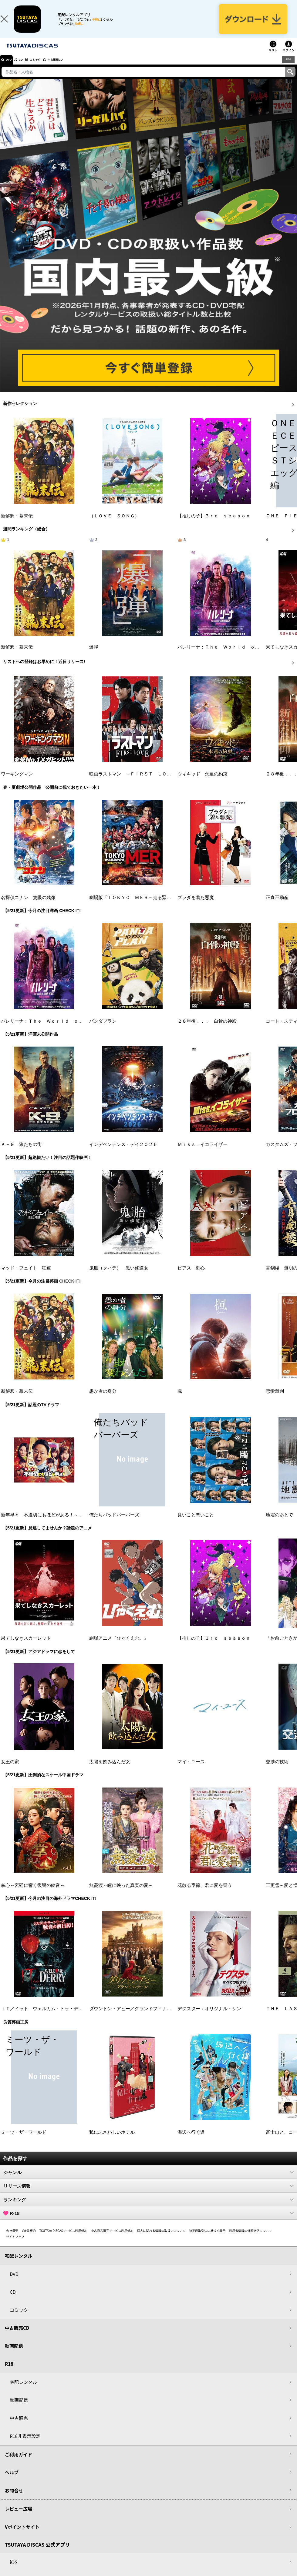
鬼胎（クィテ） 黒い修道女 (118, 1277)
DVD (11, 69)
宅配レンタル (23, 2391)
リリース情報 (148, 2195)
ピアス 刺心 (191, 1277)
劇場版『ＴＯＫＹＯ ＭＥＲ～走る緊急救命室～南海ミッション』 (157, 907)
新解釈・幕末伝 (17, 525)
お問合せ (14, 2500)
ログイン (288, 59)
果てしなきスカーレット (26, 1647)
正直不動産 (277, 907)
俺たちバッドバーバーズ (114, 1524)
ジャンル (148, 2181)
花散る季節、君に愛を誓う (204, 1894)
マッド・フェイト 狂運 (26, 1277)
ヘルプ (12, 2481)
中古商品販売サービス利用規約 (112, 2240)
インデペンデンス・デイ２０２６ (123, 1153)
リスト (273, 59)
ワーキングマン (17, 783)
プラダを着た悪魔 (195, 907)
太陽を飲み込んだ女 (109, 1771)
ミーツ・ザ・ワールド (23, 2141)
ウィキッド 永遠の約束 (202, 783)
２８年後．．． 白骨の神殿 (207, 1030)
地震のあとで (279, 1524)
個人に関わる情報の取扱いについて (161, 2240)
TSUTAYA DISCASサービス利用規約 (63, 2240)
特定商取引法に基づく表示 (207, 2240)
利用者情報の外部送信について (250, 2240)
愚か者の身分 (102, 1400)
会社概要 (12, 2240)
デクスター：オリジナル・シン (209, 2018)
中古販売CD (74, 69)
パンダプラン (102, 1030)
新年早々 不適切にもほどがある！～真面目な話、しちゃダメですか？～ (76, 1524)
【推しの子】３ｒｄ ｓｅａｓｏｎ (213, 525)
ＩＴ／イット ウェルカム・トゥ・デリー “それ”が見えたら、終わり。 (75, 2018)
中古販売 (19, 2427)
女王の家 (10, 1771)
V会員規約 (29, 2240)
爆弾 (93, 656)
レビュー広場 (18, 2518)
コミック (48, 69)
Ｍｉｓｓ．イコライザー (202, 1153)
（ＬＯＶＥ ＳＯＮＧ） (114, 525)
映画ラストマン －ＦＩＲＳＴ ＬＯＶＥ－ (134, 783)
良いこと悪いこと (195, 1524)
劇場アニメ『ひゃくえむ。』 (118, 1647)
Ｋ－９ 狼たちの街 (21, 1153)
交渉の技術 (277, 1771)
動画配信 (14, 2355)
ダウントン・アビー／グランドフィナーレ (132, 2018)
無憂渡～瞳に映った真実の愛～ (121, 1894)
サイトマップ (15, 2246)
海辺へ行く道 (191, 2141)
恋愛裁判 (275, 1400)
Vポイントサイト (22, 2536)
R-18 (148, 2222)
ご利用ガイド (18, 2464)
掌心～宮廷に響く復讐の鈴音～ (33, 1894)
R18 (288, 69)
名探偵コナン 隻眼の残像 (28, 907)
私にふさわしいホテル (112, 2141)
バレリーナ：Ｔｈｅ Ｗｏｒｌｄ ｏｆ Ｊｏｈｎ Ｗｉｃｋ (64, 1030)
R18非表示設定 (25, 2445)
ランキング (148, 2209)
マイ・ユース (191, 1771)
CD (28, 69)
